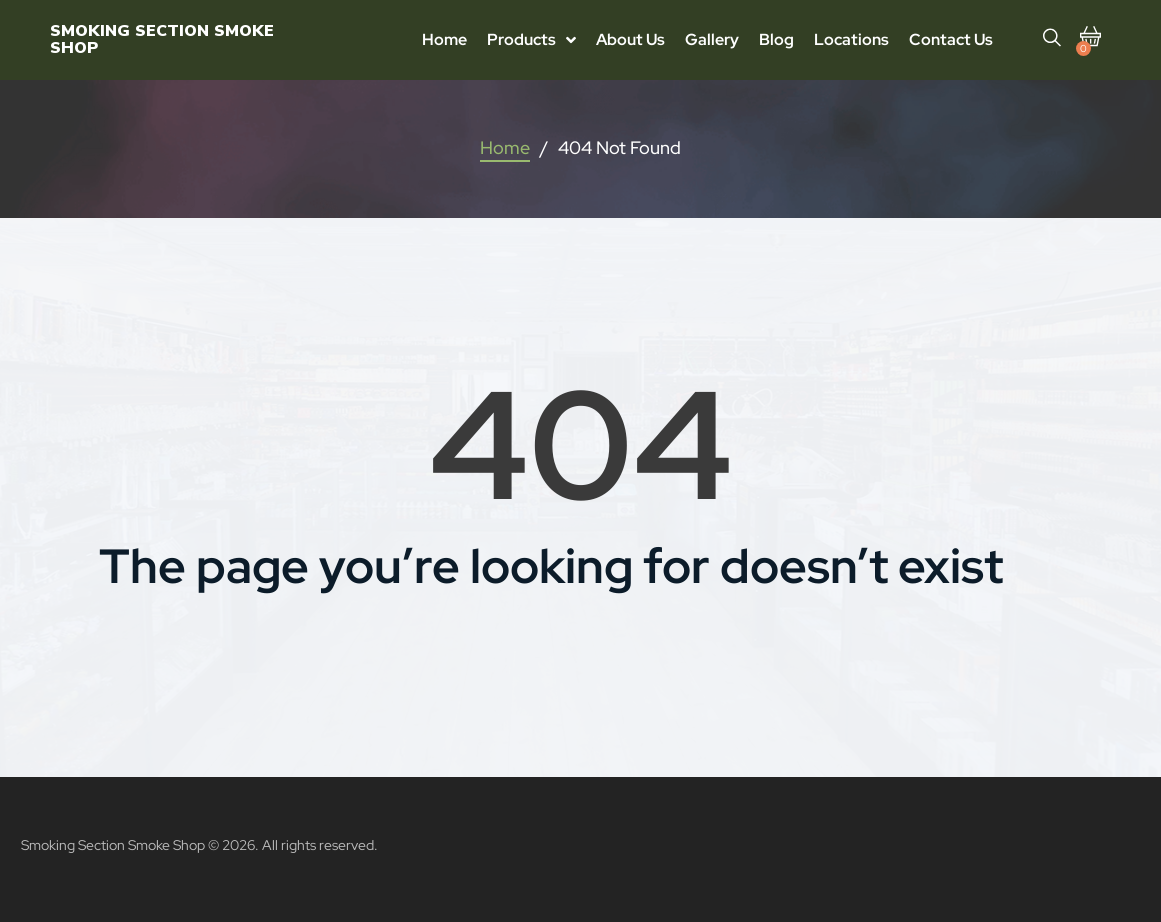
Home (505, 147)
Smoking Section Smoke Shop (162, 39)
